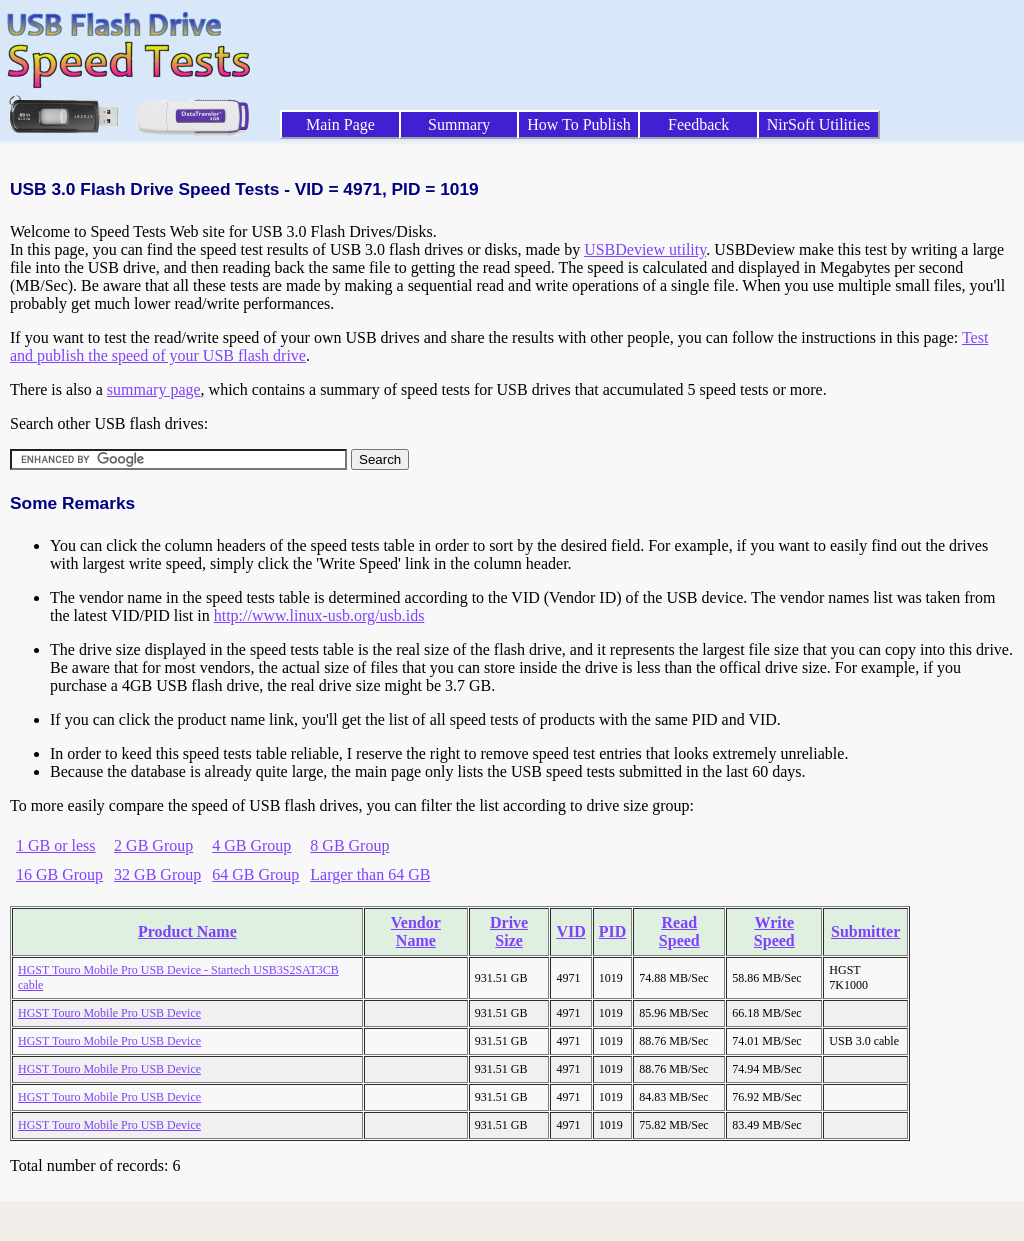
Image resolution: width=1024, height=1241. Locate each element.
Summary (459, 124)
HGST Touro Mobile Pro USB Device (109, 1013)
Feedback (698, 124)
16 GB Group (59, 874)
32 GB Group (157, 874)
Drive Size (509, 931)
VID (570, 931)
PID (613, 931)
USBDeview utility (645, 249)
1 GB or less (56, 845)
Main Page (340, 124)
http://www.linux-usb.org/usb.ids (319, 615)
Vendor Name (416, 931)
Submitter (865, 931)
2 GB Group (153, 845)
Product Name (187, 931)
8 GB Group (349, 845)
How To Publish (579, 124)
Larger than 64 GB (370, 874)
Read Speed (679, 931)
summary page (154, 389)
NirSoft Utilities (819, 124)
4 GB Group (251, 845)
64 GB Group (255, 874)
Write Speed (774, 931)
